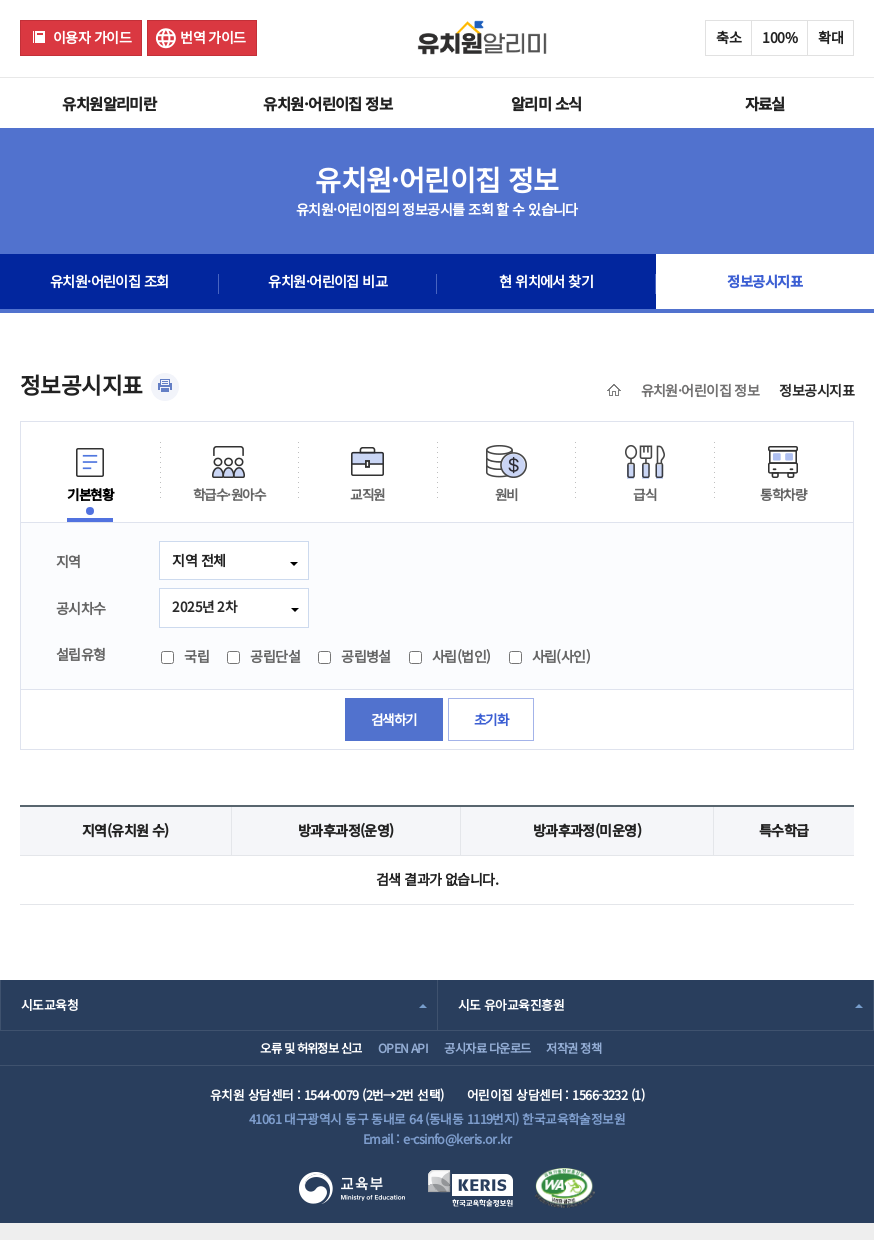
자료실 (765, 103)
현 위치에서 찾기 (546, 284)
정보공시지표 (764, 284)
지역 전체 (198, 560)
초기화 (492, 721)
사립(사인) (550, 658)
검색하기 (392, 721)
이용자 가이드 (92, 37)
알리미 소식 (546, 103)
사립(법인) (450, 658)
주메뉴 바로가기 (0, 0)
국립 (185, 658)
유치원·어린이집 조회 (109, 284)
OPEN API (389, 1056)
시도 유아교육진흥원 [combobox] (511, 1006)
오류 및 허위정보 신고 (277, 1056)
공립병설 (354, 658)
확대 (830, 37)
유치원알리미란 (109, 103)
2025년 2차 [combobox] (205, 607)
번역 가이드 (213, 37)
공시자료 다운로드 (491, 1056)
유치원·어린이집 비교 (328, 284)
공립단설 (263, 658)
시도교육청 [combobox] (49, 1006)
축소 (728, 37)
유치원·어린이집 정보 (327, 103)
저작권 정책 (597, 1056)
